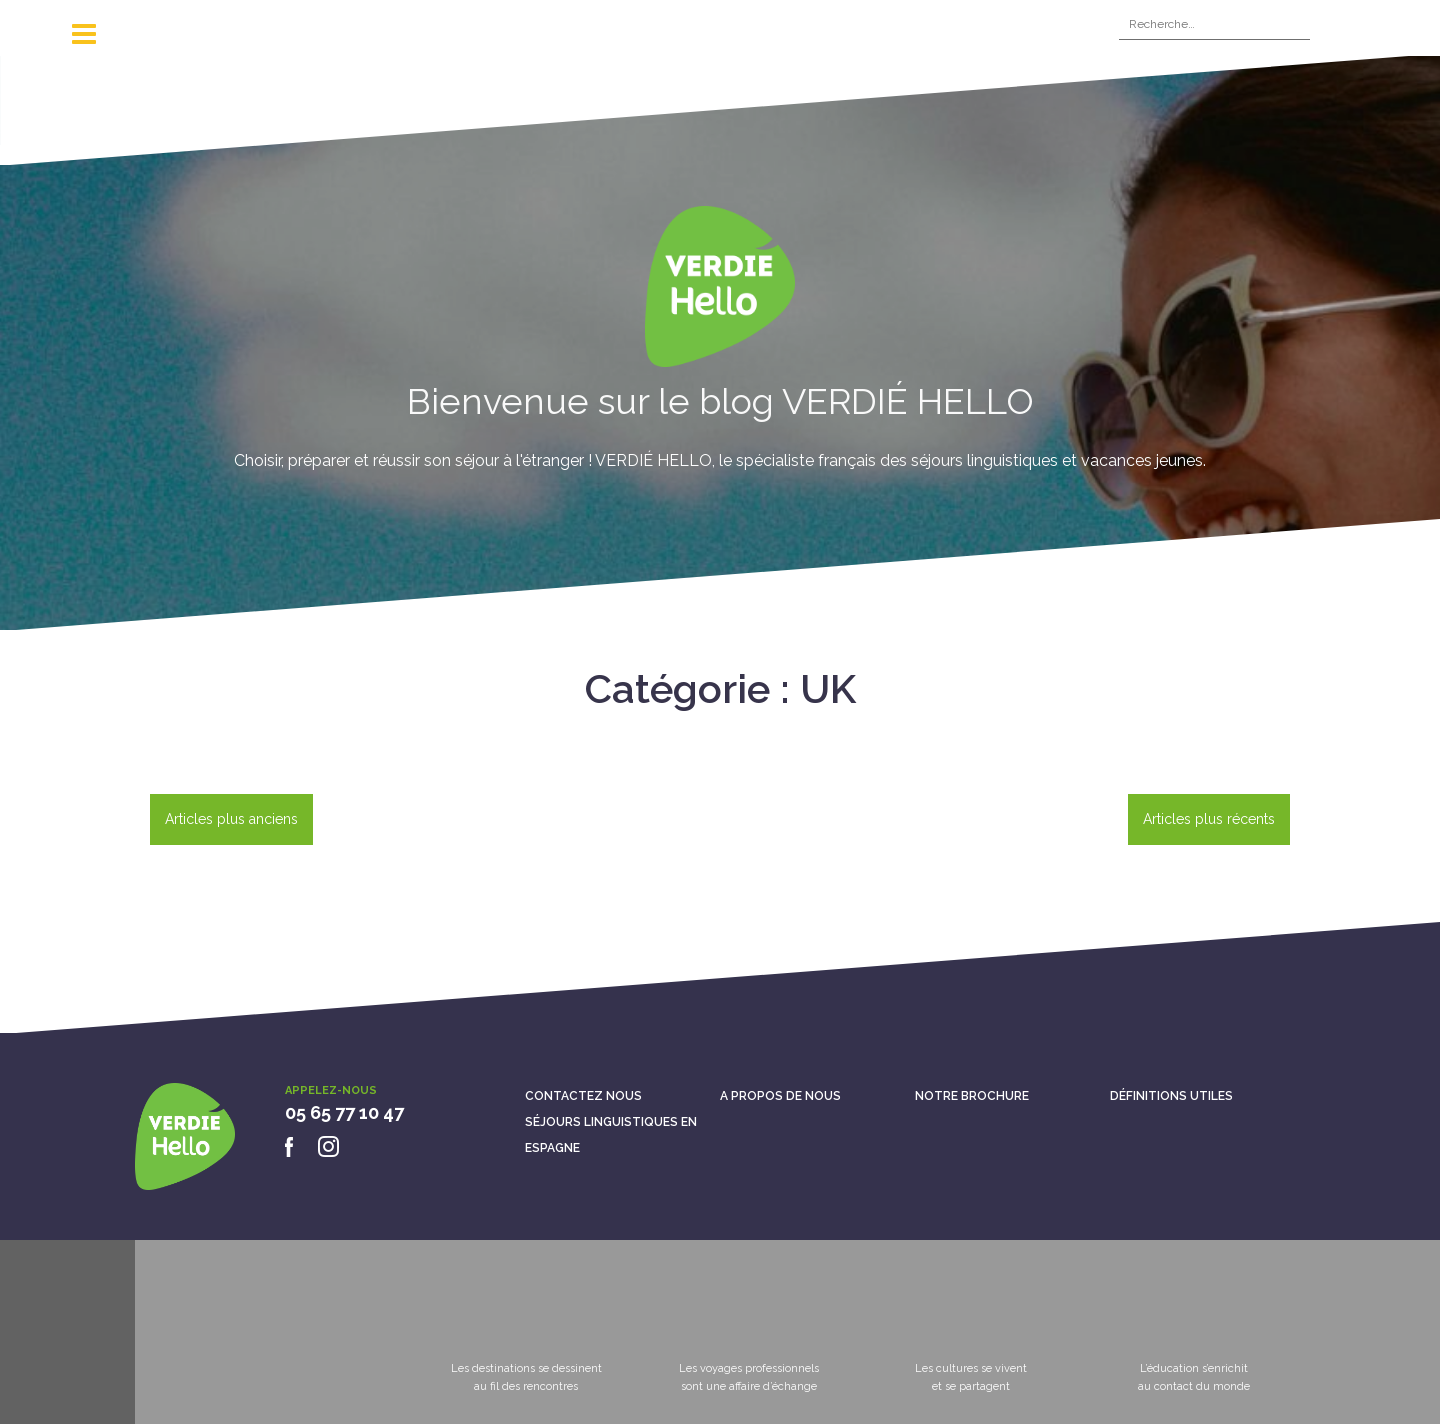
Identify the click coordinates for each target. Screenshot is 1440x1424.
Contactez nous (583, 1096)
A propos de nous (780, 1096)
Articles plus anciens (231, 819)
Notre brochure (972, 1096)
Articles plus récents (1209, 819)
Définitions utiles (1171, 1096)
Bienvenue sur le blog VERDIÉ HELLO (720, 401)
